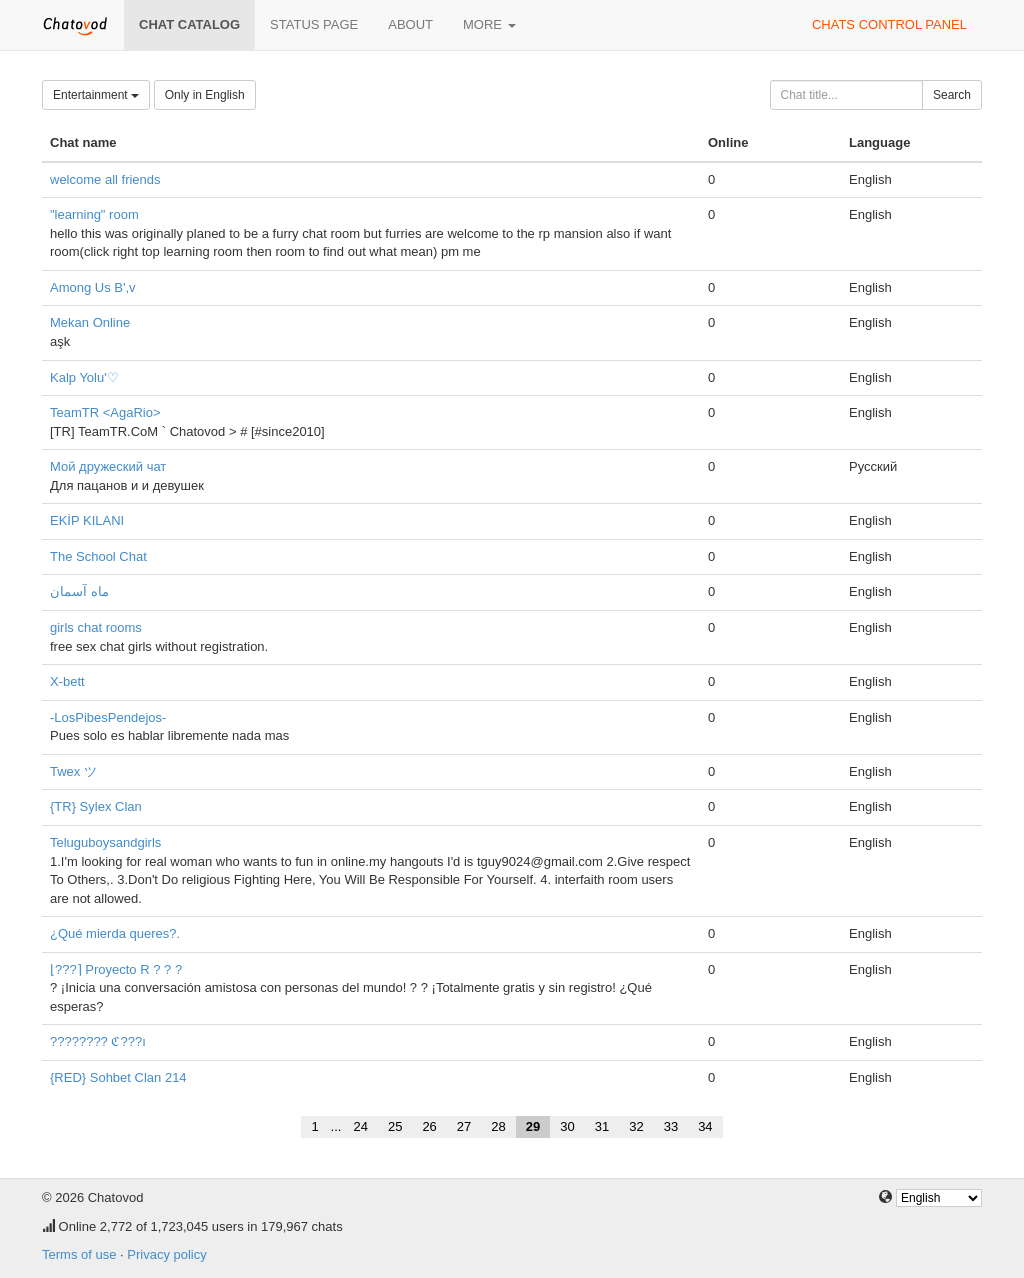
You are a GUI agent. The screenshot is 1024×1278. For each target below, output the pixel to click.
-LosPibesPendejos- (108, 717)
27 (464, 1126)
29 (533, 1126)
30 (567, 1126)
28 (498, 1126)
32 (636, 1126)
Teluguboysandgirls (105, 842)
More (489, 24)
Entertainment (96, 95)
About (410, 24)
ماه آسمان (79, 591)
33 (671, 1126)
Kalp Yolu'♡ (84, 377)
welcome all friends (105, 179)
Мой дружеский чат (108, 466)
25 (395, 1126)
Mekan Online (90, 322)
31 (602, 1126)
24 (360, 1126)
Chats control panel (889, 24)
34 (705, 1126)
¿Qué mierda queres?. (115, 933)
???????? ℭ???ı (98, 1041)
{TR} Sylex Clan (96, 806)
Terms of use (79, 1254)
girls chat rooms (96, 627)
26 (429, 1126)
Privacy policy (166, 1254)
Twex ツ (73, 771)
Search (952, 95)
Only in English (205, 95)
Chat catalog (189, 24)
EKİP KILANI (87, 520)
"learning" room (94, 214)
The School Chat (98, 556)
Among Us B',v (93, 287)
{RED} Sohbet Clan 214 (118, 1077)
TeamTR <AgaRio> (105, 412)
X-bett (67, 681)
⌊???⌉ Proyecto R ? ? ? (116, 969)
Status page (314, 24)
